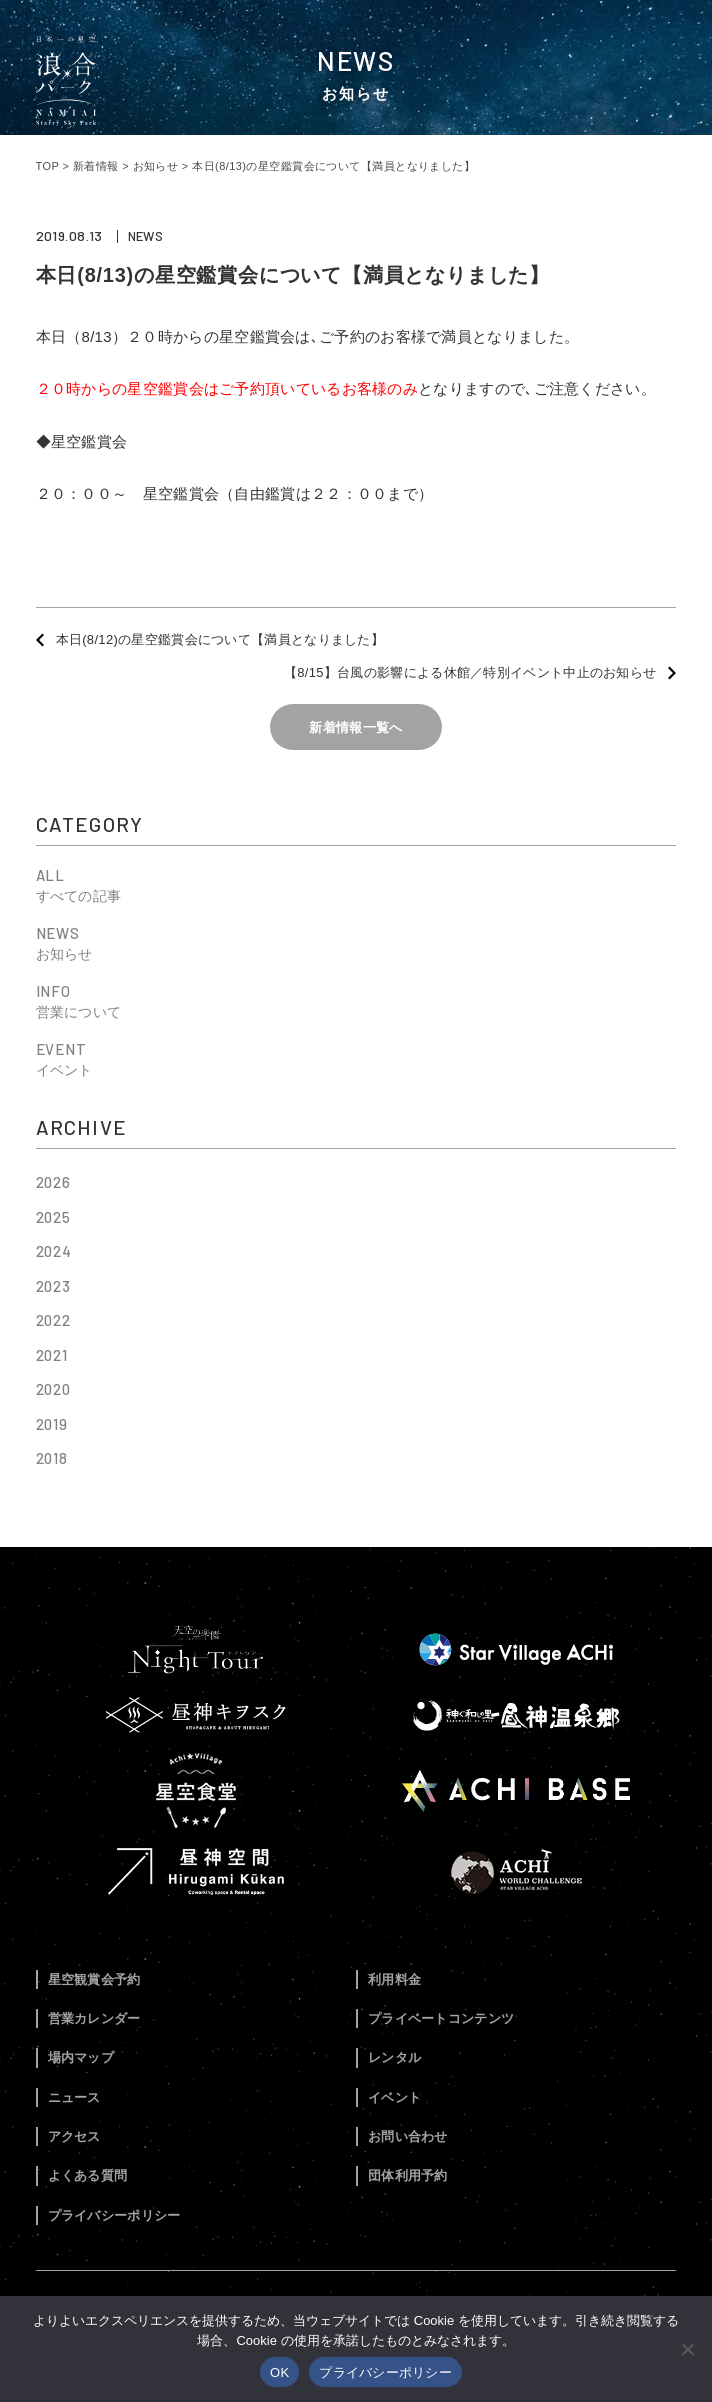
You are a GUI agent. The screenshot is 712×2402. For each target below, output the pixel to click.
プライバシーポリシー (114, 2215)
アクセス (74, 2136)
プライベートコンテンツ (441, 2018)
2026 (54, 1182)
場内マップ (81, 2057)
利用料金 (394, 1979)
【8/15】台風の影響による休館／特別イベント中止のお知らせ (470, 672)
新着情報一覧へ (355, 727)
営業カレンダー (94, 2018)
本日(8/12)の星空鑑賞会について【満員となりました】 (220, 639)
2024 (54, 1251)
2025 (54, 1217)
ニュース (74, 2097)
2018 (52, 1458)
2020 (54, 1389)
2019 (52, 1424)
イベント (394, 2097)
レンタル (394, 2057)
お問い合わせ (408, 2136)
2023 (54, 1286)
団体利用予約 (408, 2175)
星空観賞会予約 (94, 1979)
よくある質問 (88, 2175)
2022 (54, 1320)
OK (279, 2372)
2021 (52, 1355)
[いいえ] (687, 2349)
